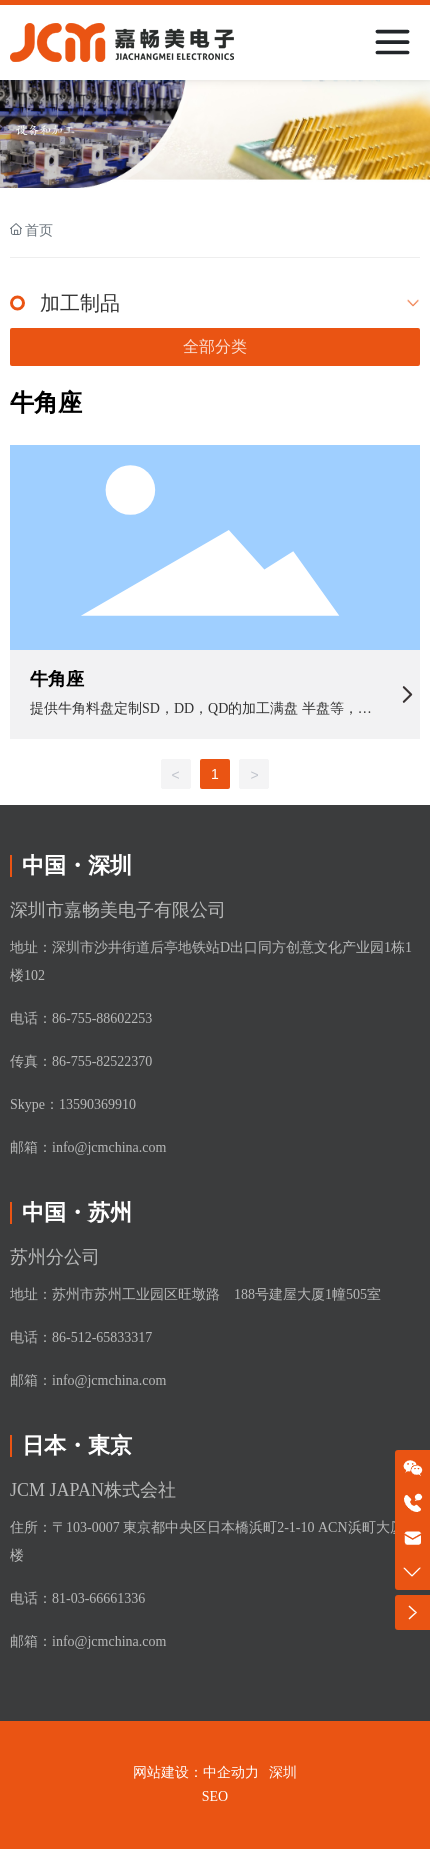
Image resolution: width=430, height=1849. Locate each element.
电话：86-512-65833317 (81, 1337)
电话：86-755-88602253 (81, 1018)
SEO (215, 1796)
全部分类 (215, 346)
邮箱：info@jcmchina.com (88, 1147)
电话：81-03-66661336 (77, 1598)
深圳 (283, 1772)
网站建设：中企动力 (196, 1772)
